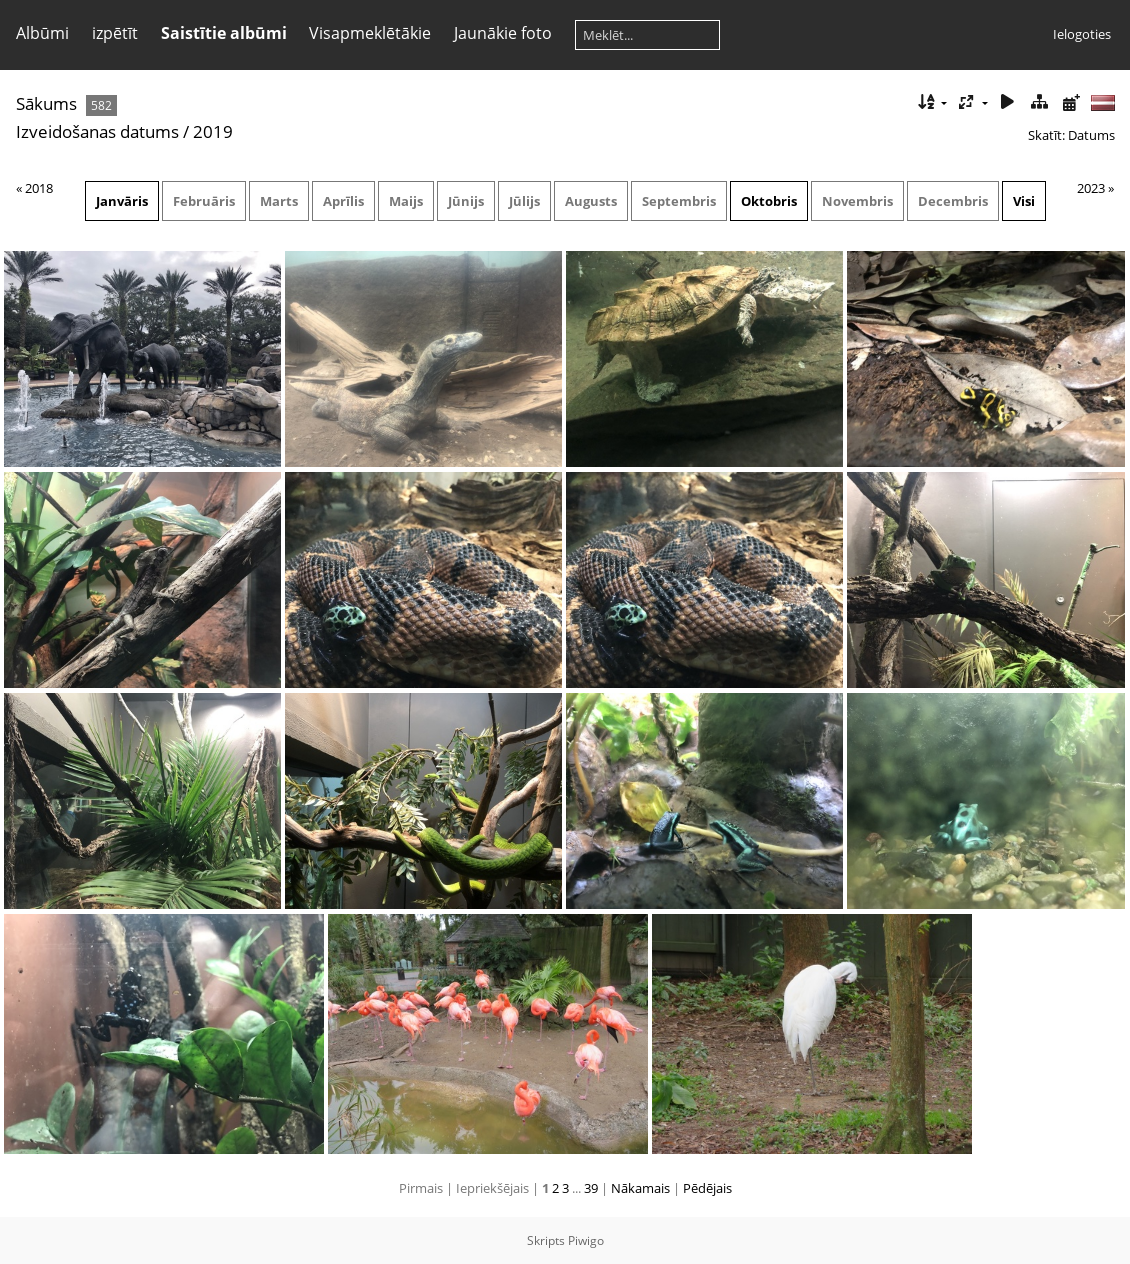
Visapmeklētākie (370, 33)
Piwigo (586, 1240)
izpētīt (115, 33)
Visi (1024, 201)
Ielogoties (1082, 34)
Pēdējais (707, 1188)
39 (591, 1188)
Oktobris (769, 201)
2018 (39, 188)
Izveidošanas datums (97, 131)
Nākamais (640, 1188)
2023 (1091, 188)
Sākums (46, 103)
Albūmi (42, 33)
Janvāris (122, 201)
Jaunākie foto (503, 33)
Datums (1091, 135)
